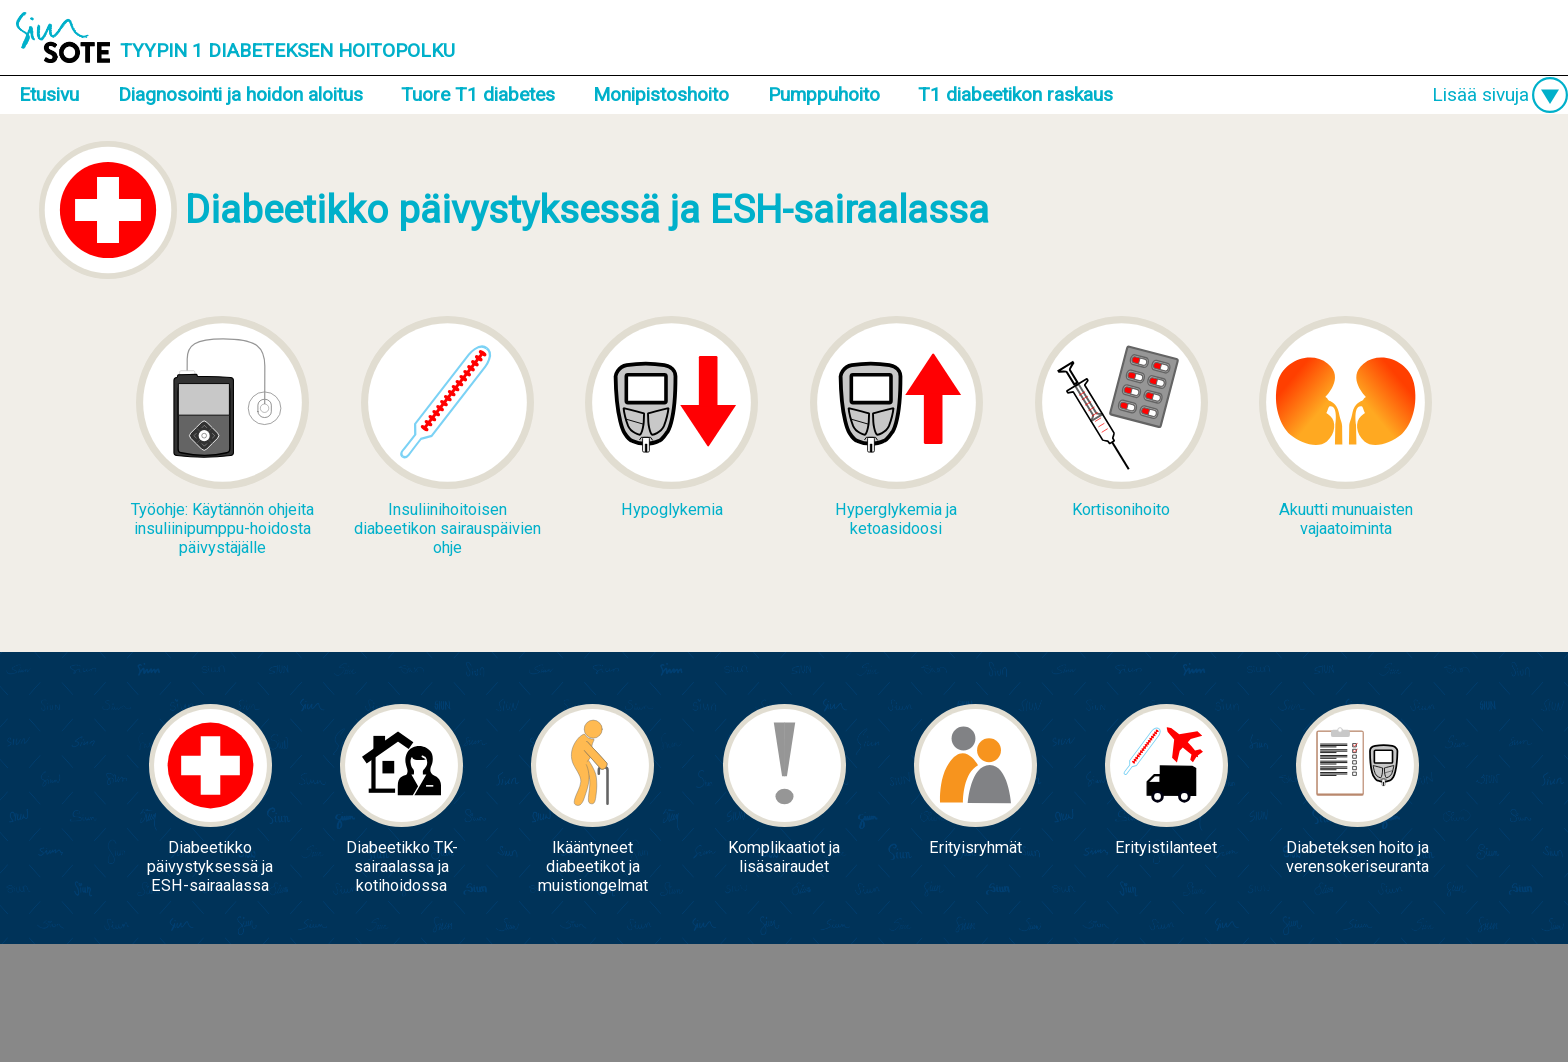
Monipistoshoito (661, 94)
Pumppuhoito (824, 94)
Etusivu (49, 94)
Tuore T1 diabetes (478, 94)
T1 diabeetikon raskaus (1015, 94)
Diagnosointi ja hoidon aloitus (240, 94)
